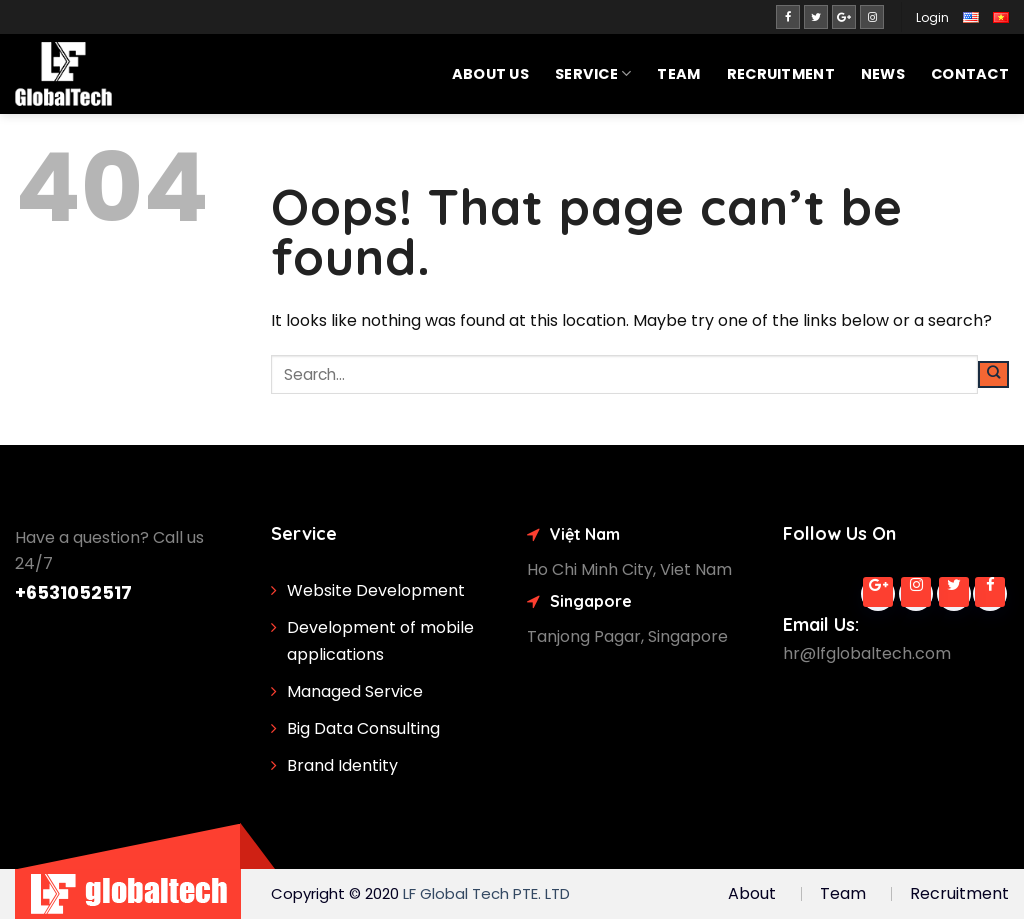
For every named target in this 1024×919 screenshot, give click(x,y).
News (883, 74)
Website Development (376, 590)
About (752, 893)
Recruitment (781, 74)
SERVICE (593, 74)
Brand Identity (342, 765)
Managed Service (355, 691)
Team (678, 74)
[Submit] (993, 375)
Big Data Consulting (363, 728)
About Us (490, 74)
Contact (970, 74)
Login (932, 17)
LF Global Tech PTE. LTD (486, 893)
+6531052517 (73, 592)
